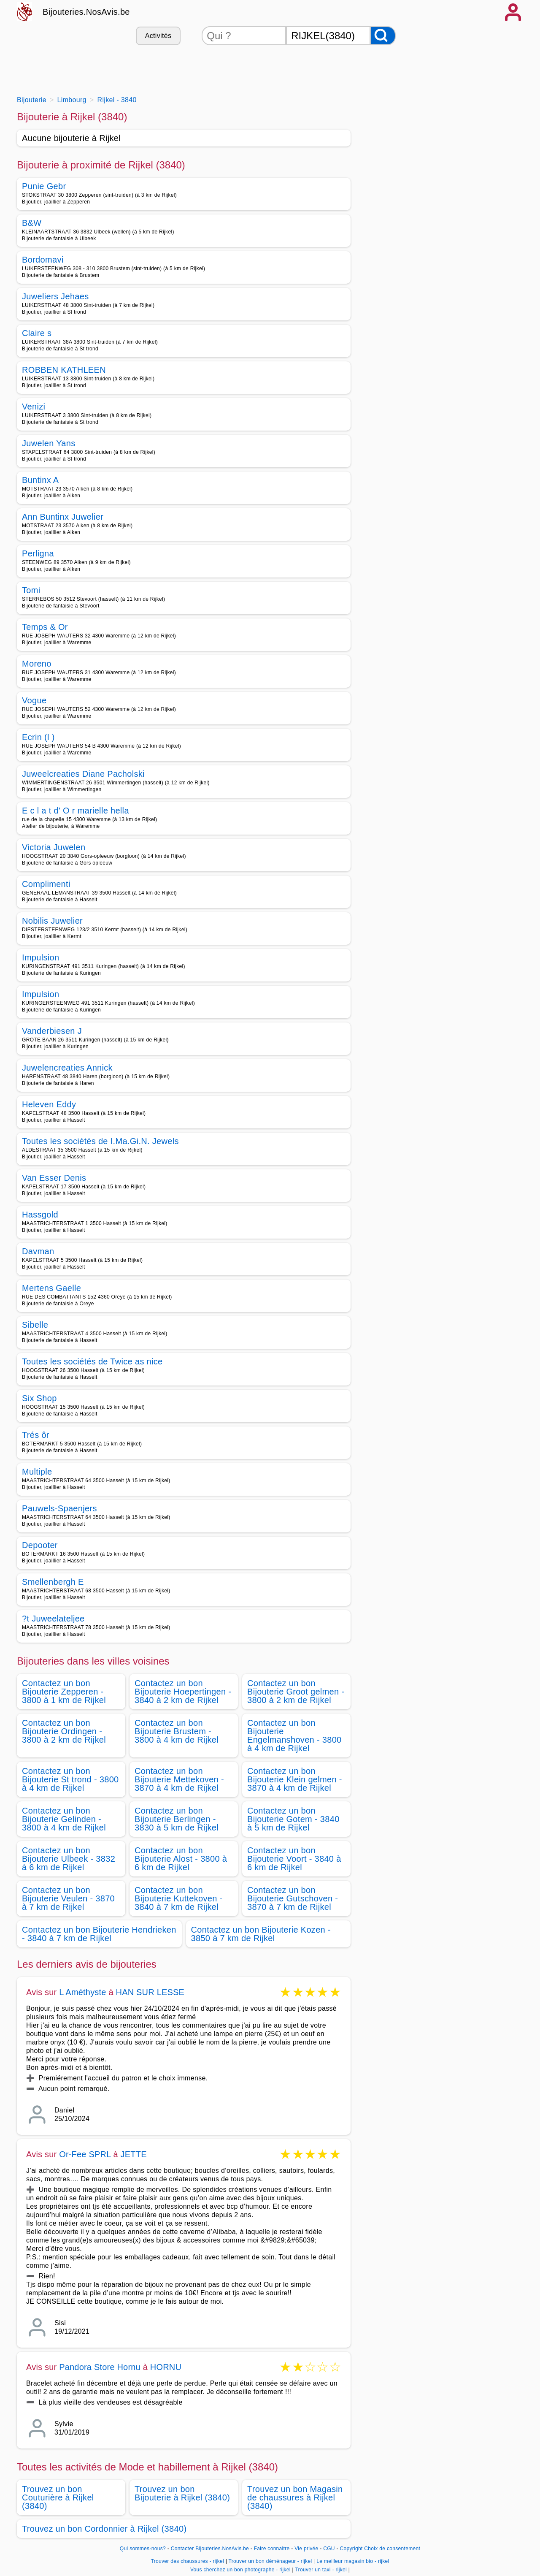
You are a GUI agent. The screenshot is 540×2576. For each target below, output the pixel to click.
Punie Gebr (44, 186)
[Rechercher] (383, 35)
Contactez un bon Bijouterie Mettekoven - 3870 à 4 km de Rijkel (179, 1779)
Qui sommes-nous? (143, 2549)
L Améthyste (82, 1992)
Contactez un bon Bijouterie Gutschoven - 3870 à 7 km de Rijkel (292, 1898)
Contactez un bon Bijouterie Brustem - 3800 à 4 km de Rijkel (177, 1731)
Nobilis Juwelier (52, 920)
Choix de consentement (392, 2549)
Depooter (40, 1545)
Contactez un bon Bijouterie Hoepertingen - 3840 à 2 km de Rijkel (183, 1691)
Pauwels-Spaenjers (59, 1508)
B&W (32, 223)
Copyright (351, 2549)
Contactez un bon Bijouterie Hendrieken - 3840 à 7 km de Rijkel (99, 1934)
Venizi (33, 406)
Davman (38, 1251)
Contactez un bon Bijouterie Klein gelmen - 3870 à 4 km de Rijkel (294, 1779)
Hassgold (40, 1214)
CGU (329, 2549)
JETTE (134, 2154)
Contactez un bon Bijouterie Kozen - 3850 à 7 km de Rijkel (261, 1934)
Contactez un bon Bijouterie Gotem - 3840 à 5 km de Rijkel (293, 1819)
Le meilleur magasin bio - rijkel (352, 2561)
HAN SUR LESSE (150, 1992)
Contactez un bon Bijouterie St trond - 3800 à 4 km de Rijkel (70, 1779)
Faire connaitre (272, 2549)
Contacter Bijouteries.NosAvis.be (210, 2549)
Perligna (38, 553)
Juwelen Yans (49, 443)
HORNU (165, 2367)
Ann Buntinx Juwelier (62, 516)
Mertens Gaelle (51, 1288)
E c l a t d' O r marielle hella (75, 810)
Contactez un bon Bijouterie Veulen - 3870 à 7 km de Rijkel (68, 1898)
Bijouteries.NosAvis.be (86, 11)
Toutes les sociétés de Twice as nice (92, 1361)
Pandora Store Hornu (99, 2367)
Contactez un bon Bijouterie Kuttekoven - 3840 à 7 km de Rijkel (179, 1898)
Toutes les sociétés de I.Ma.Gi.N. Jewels (100, 1141)
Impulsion (40, 957)
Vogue (34, 700)
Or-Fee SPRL (85, 2154)
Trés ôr (35, 1435)
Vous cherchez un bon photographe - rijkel (240, 2570)
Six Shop (39, 1398)
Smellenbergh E (53, 1581)
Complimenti (46, 884)
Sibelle (35, 1324)
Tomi (31, 590)
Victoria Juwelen (53, 847)
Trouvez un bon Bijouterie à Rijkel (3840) (182, 2493)
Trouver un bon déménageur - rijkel (270, 2561)
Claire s (36, 333)
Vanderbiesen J (52, 1031)
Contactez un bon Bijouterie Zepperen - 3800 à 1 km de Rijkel (64, 1691)
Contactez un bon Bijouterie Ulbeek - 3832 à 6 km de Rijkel (68, 1859)
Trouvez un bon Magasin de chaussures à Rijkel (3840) (295, 2497)
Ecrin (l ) (38, 737)
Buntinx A (40, 480)
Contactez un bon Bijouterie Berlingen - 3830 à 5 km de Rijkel (177, 1819)
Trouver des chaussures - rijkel (187, 2561)
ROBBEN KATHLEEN (64, 369)
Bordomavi (42, 259)
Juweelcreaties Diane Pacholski (83, 773)
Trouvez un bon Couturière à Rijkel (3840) (58, 2497)
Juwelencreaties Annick (67, 1067)
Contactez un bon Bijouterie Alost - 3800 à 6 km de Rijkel (181, 1859)
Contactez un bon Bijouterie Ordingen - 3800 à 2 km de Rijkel (64, 1731)
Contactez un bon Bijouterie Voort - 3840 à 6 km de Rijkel (294, 1859)
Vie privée (306, 2549)
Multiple (37, 1471)
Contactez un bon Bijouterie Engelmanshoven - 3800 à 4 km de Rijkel (294, 1735)
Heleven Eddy (49, 1104)
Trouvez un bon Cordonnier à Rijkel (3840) (104, 2528)
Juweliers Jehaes (55, 296)
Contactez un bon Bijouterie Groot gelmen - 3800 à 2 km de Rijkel (295, 1691)
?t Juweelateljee (53, 1618)
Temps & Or (45, 627)
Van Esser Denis (54, 1177)
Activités (158, 35)
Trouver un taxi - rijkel (321, 2570)
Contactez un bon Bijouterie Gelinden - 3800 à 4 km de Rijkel (64, 1819)
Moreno (36, 663)
